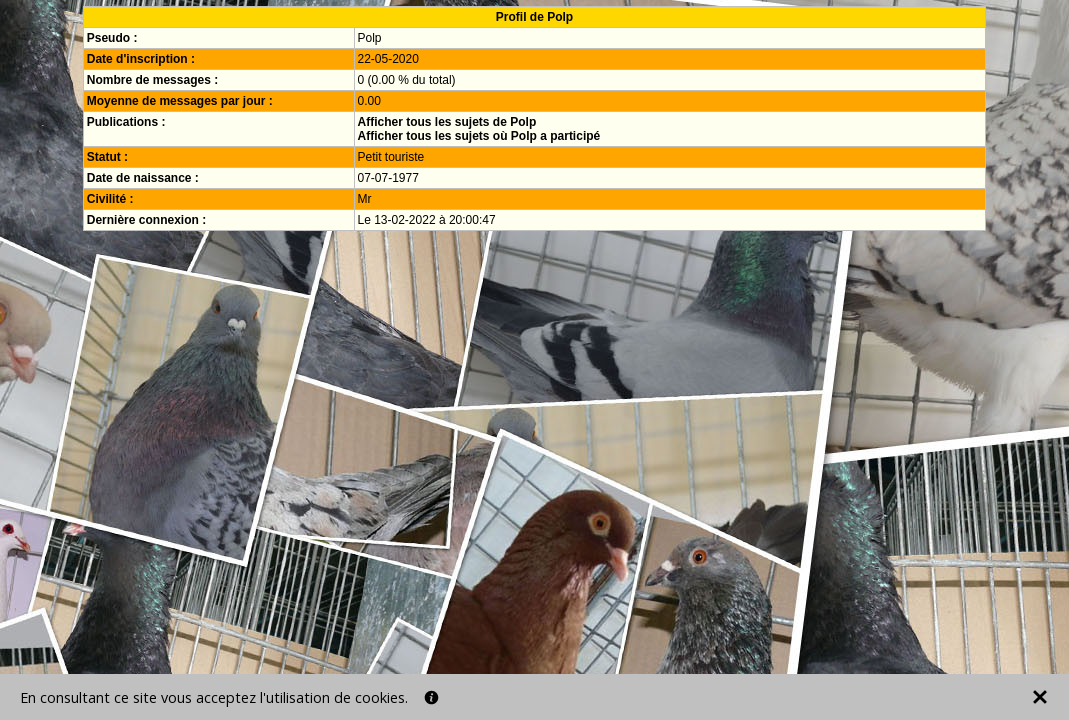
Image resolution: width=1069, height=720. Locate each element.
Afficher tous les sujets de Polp (447, 122)
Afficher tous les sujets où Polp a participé (479, 136)
